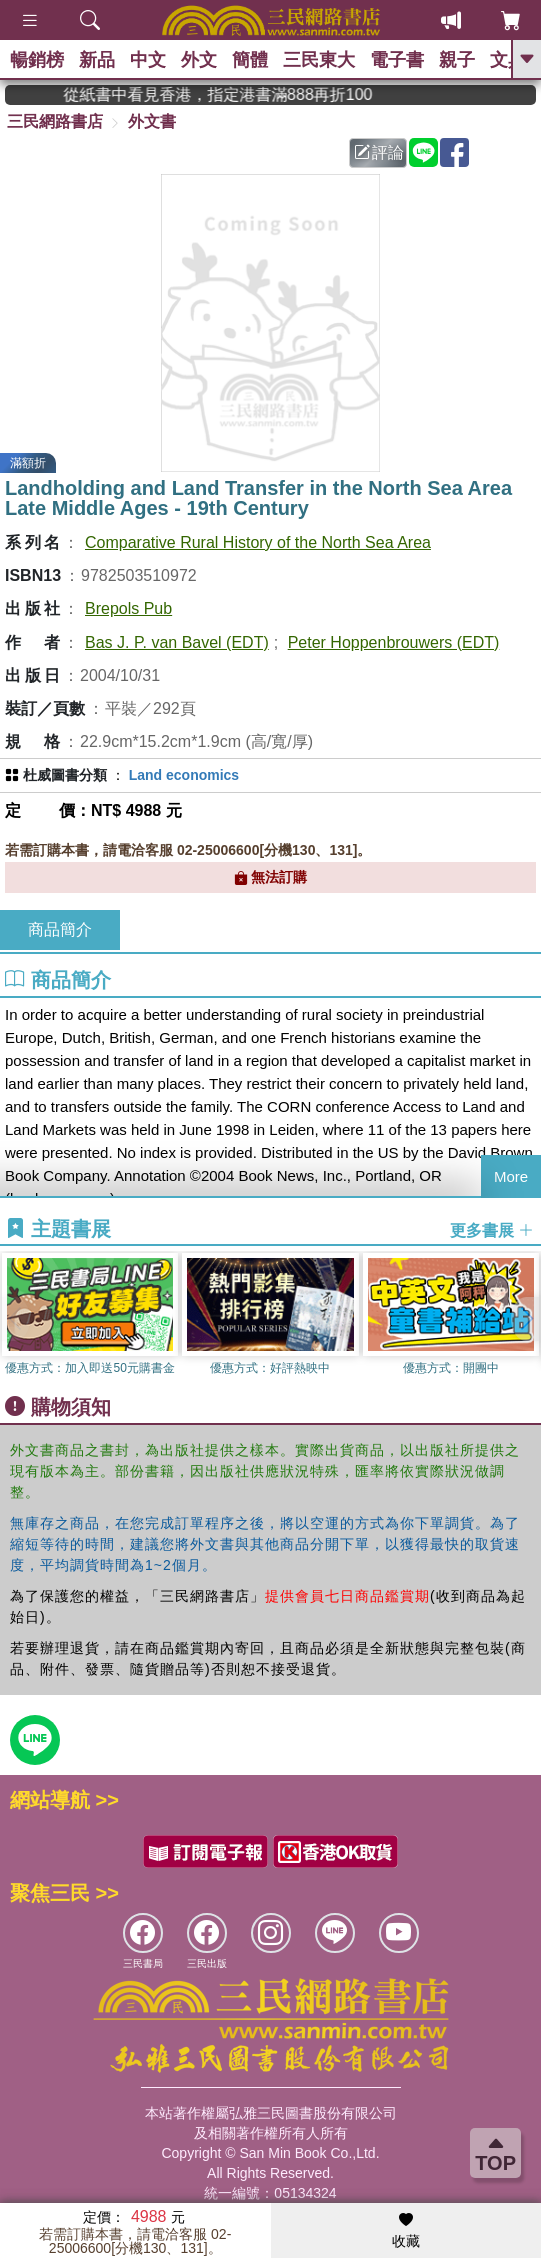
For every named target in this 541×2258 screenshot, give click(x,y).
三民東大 (319, 60)
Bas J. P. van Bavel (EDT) (177, 642)
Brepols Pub (128, 608)
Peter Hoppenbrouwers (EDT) (394, 642)
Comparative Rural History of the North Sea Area (258, 542)
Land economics (184, 775)
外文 (199, 60)
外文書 (152, 121)
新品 (97, 60)
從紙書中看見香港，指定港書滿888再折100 (254, 94)
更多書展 (492, 1229)
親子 (457, 60)
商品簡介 (60, 929)
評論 (379, 152)
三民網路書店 (55, 121)
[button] (526, 1319)
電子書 (397, 60)
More (511, 1176)
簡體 (250, 60)
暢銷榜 (37, 60)
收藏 (406, 2231)
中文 (148, 60)
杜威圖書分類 (65, 775)
